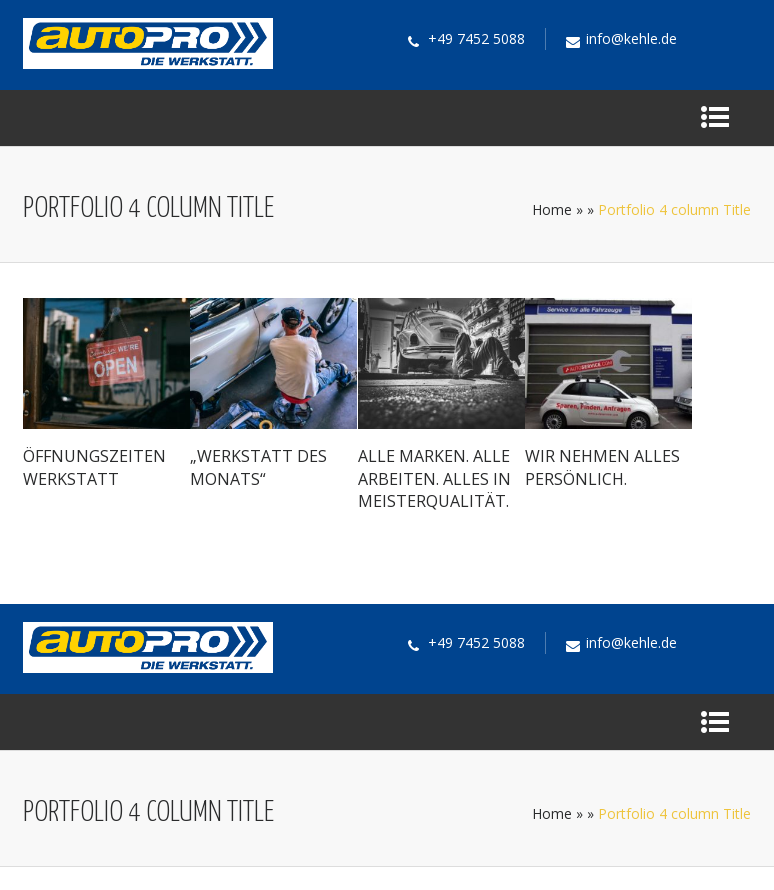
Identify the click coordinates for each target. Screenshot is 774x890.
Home (552, 209)
